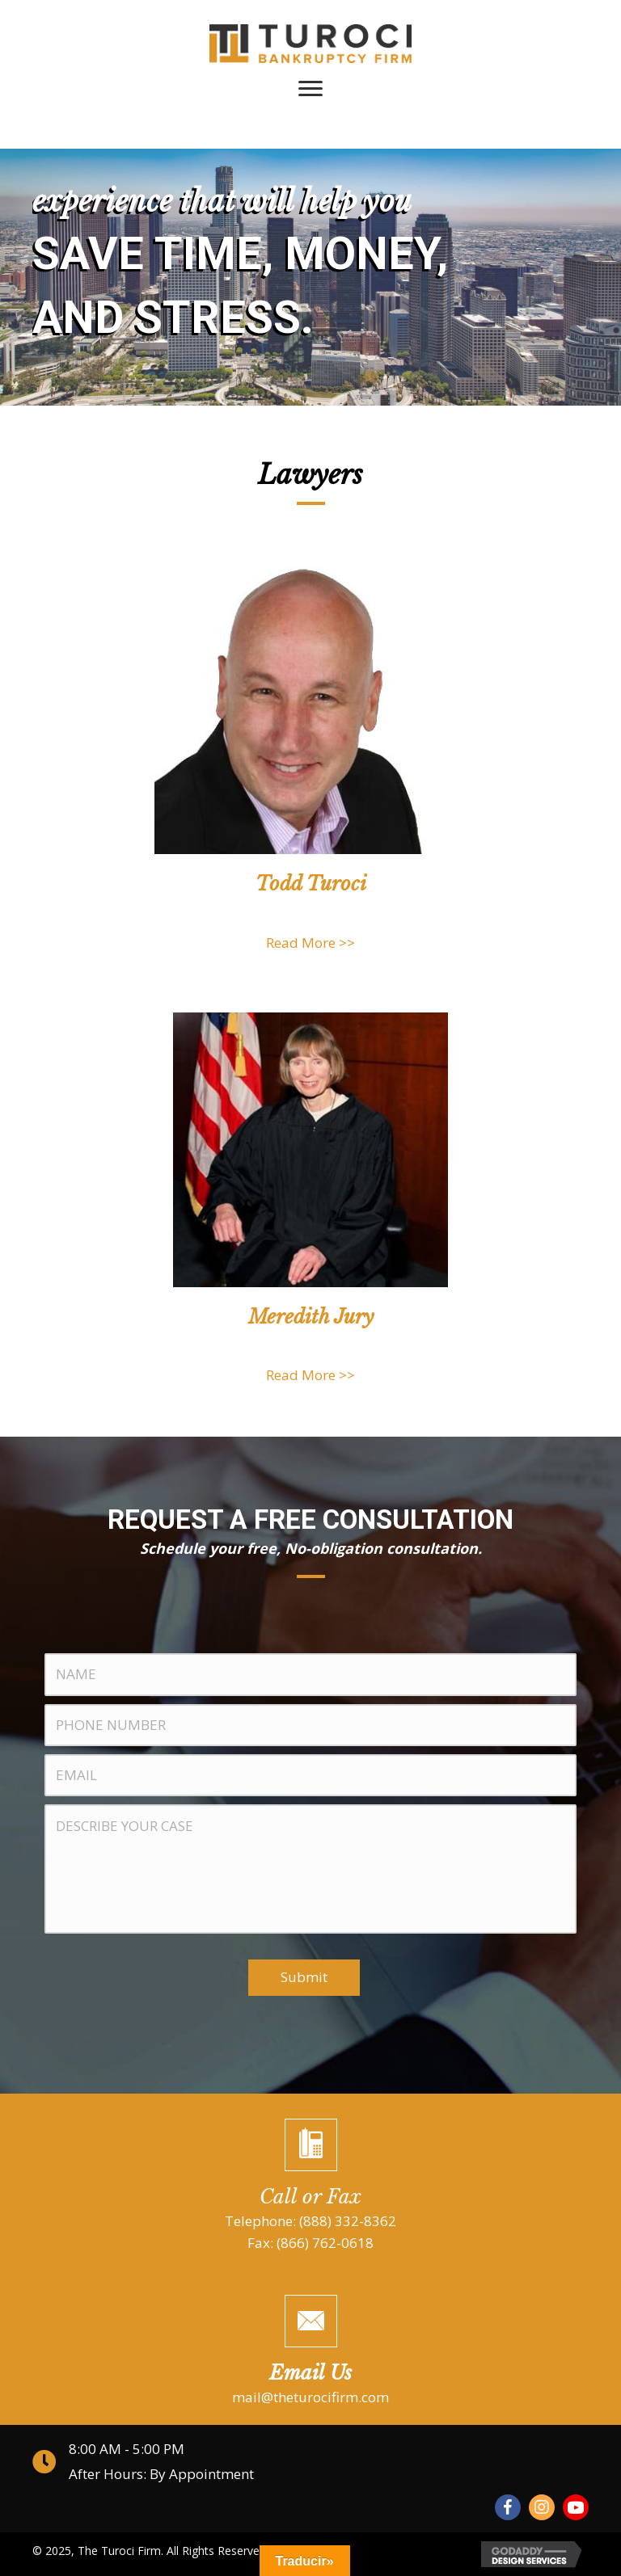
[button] (508, 2507)
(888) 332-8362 (347, 2221)
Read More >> (310, 942)
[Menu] (310, 89)
